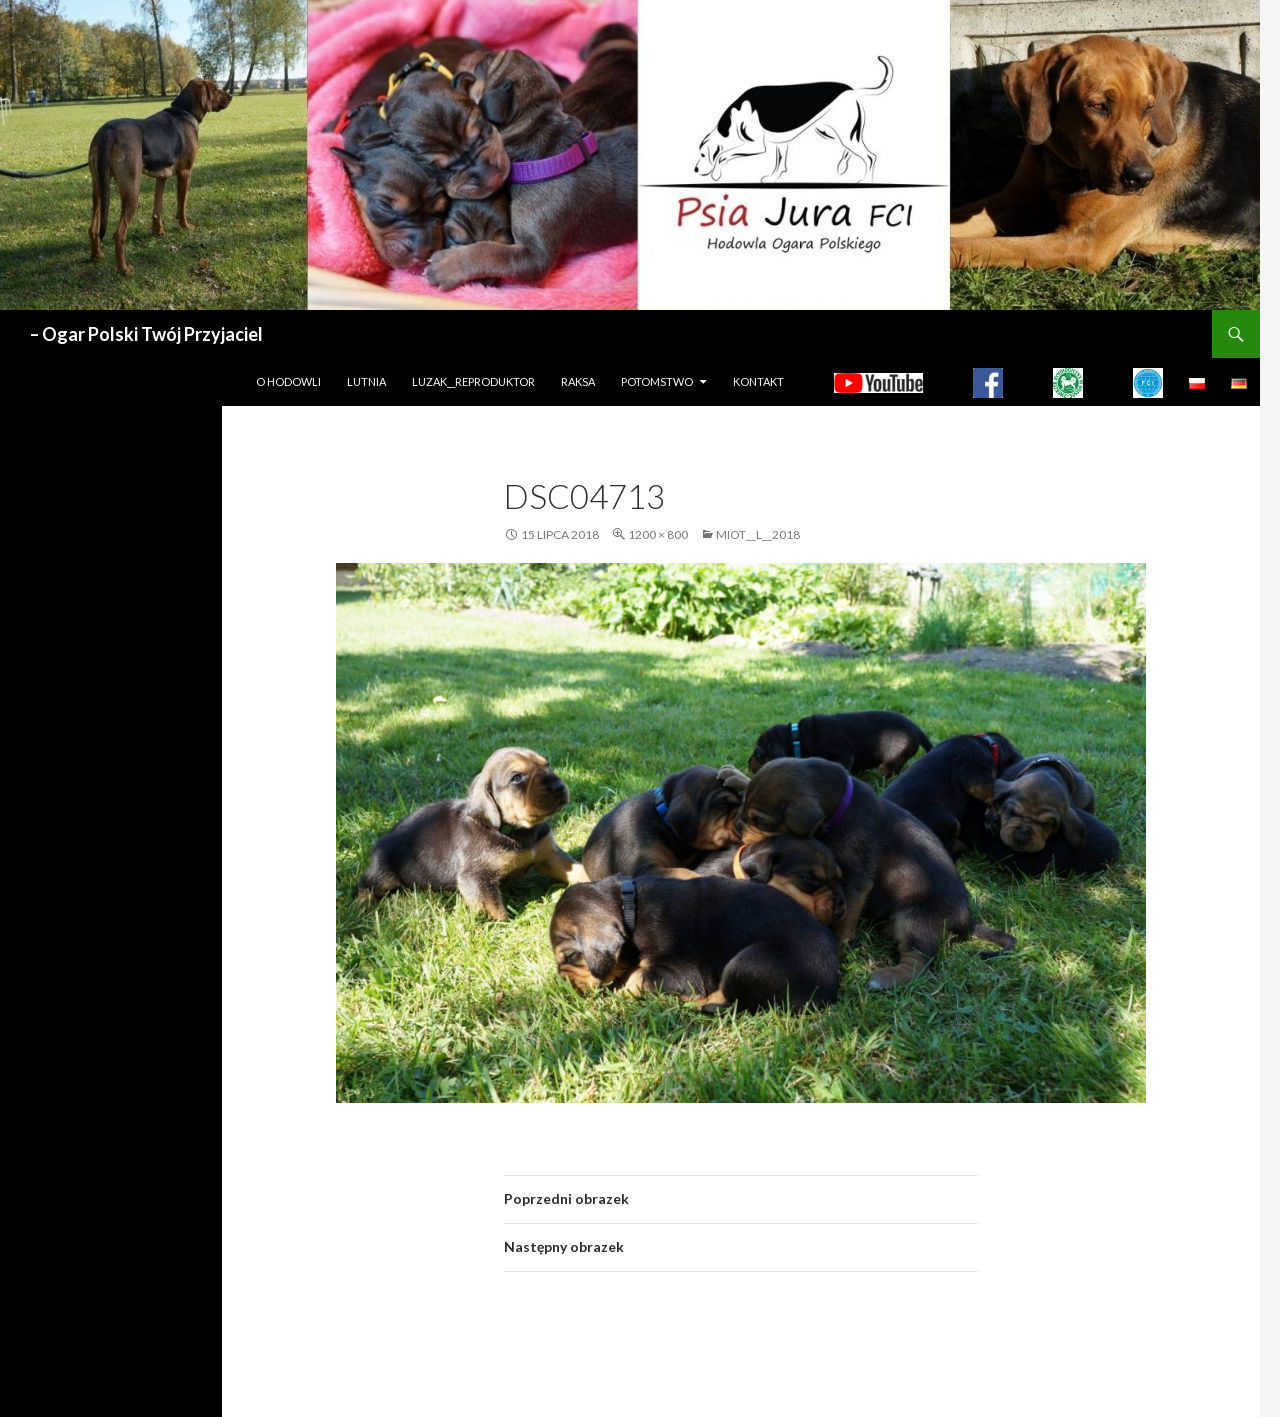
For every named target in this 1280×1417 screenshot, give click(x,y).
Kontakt (758, 381)
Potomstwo (657, 381)
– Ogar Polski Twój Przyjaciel (146, 334)
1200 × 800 (658, 534)
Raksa (578, 381)
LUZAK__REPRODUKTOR (473, 381)
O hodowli (288, 381)
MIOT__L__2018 (758, 534)
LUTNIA (366, 381)
